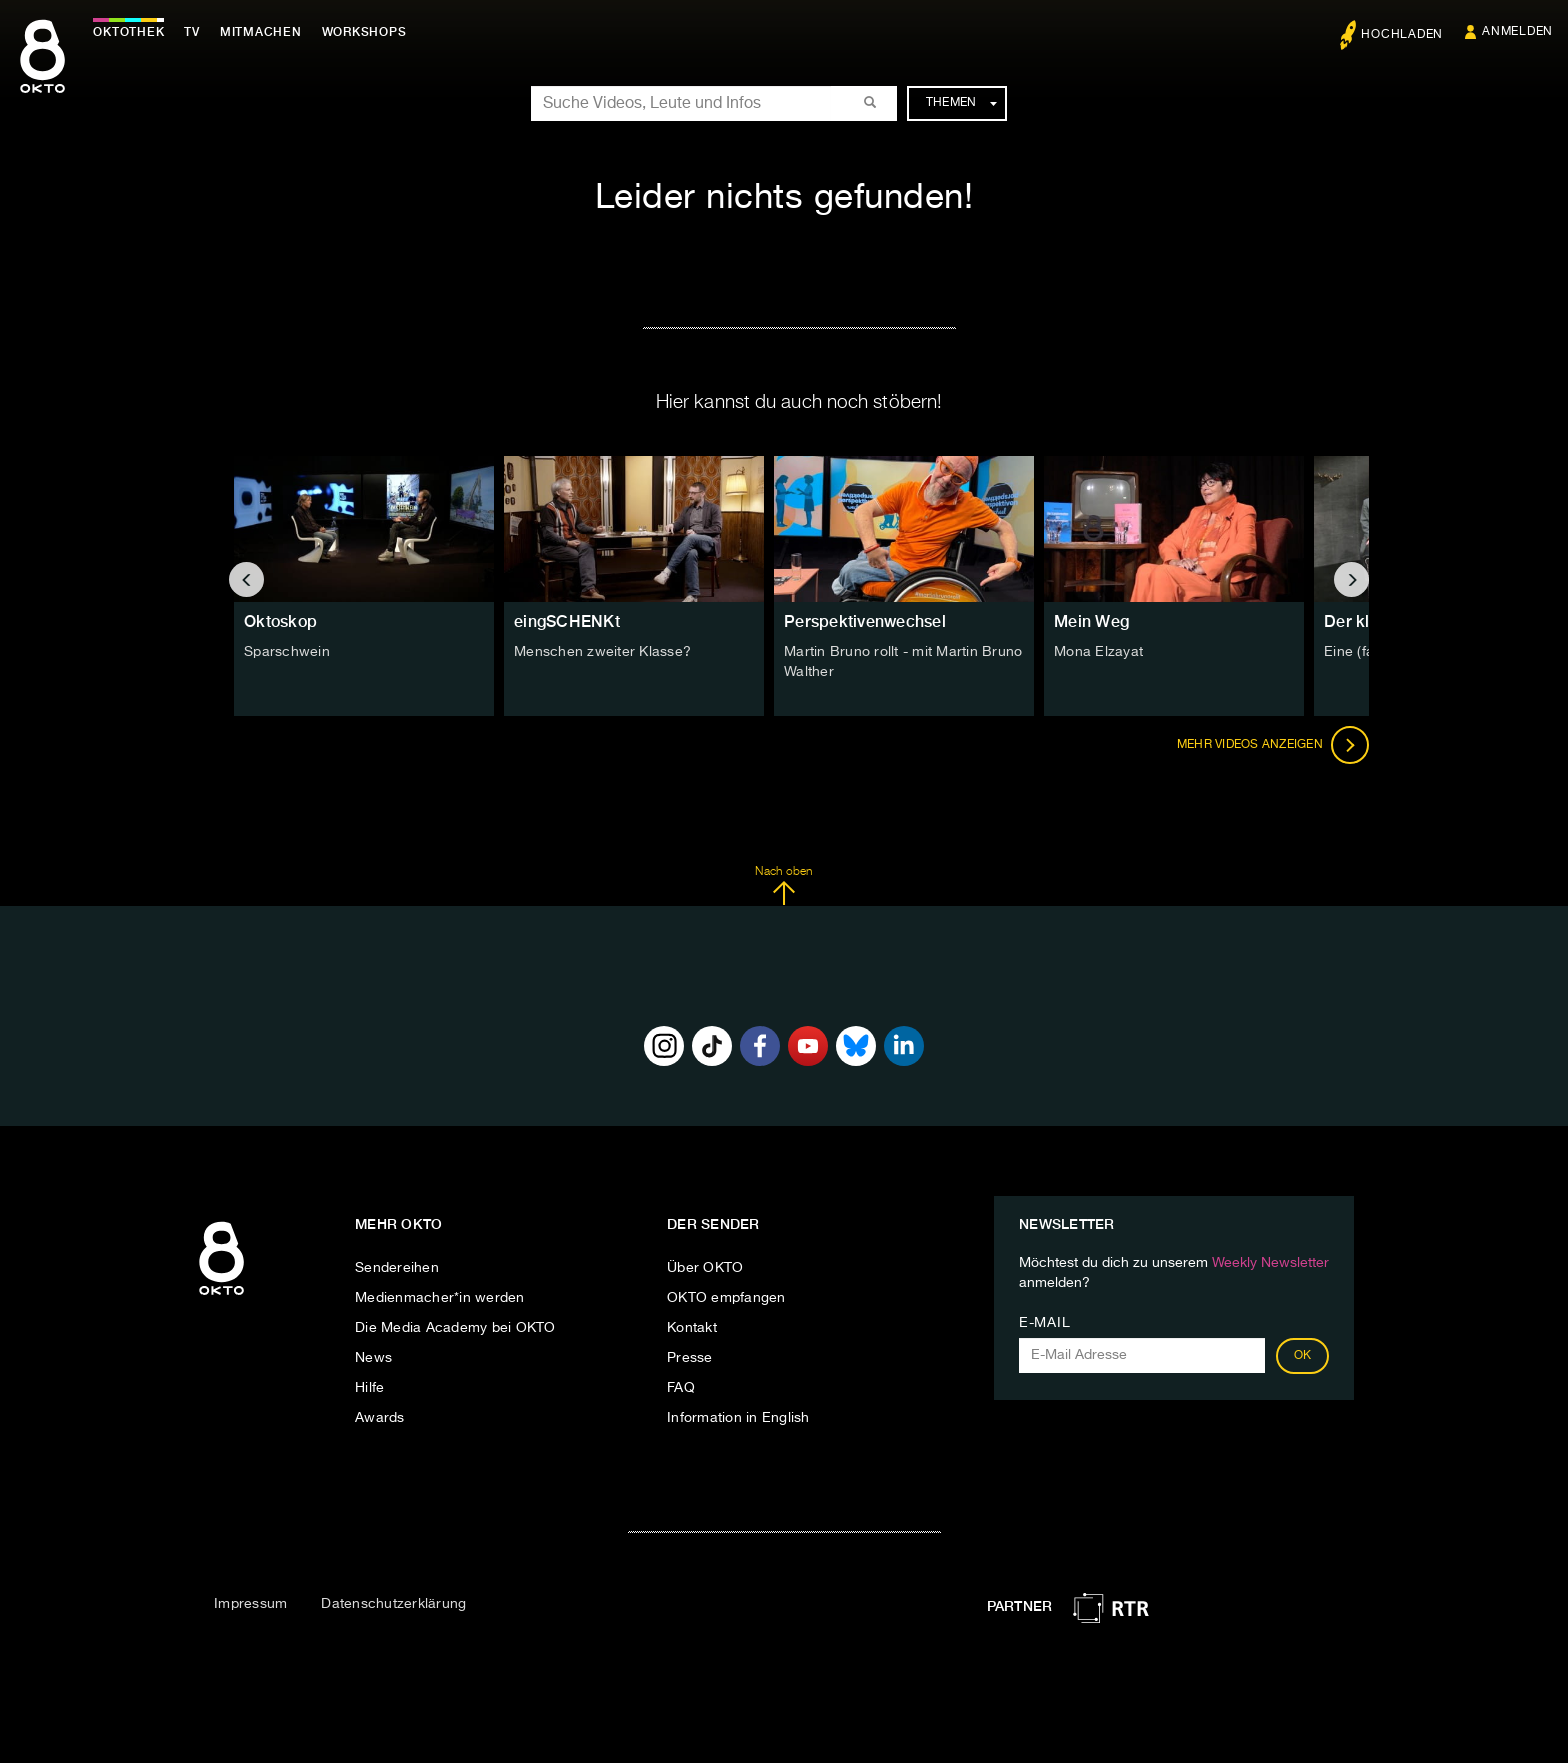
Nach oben (783, 886)
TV (194, 32)
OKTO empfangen (726, 1298)
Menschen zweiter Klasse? (602, 652)
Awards (380, 1418)
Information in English (738, 1418)
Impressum (250, 1604)
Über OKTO (705, 1268)
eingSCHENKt (567, 621)
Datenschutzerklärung (393, 1604)
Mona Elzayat (1098, 652)
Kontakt (692, 1328)
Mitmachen (263, 32)
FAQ (681, 1388)
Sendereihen (397, 1268)
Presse (690, 1358)
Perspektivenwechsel (865, 621)
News (373, 1358)
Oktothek (130, 32)
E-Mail (1044, 1323)
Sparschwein (287, 652)
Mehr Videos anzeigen (1273, 745)
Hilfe (369, 1388)
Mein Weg (1091, 621)
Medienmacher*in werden (440, 1298)
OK (1303, 1356)
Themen (961, 103)
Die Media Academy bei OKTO (455, 1328)
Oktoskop (280, 621)
